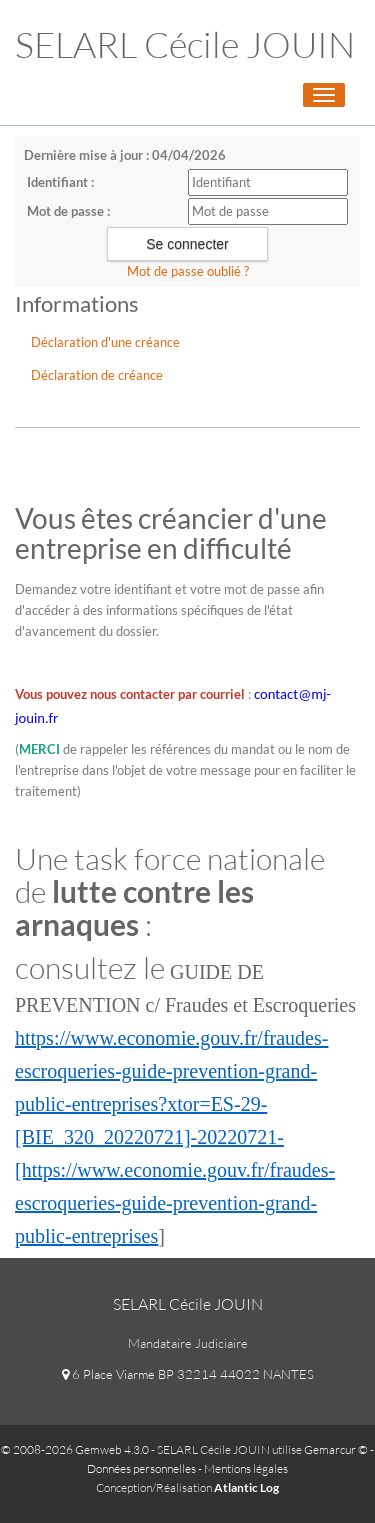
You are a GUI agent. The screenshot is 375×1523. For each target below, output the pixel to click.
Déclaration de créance (97, 375)
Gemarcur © (336, 1449)
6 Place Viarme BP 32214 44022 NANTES (188, 1374)
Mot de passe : (68, 211)
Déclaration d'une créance (105, 342)
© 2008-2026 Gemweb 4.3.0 (75, 1449)
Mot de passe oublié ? (188, 271)
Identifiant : (60, 182)
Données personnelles (141, 1468)
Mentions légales (246, 1468)
